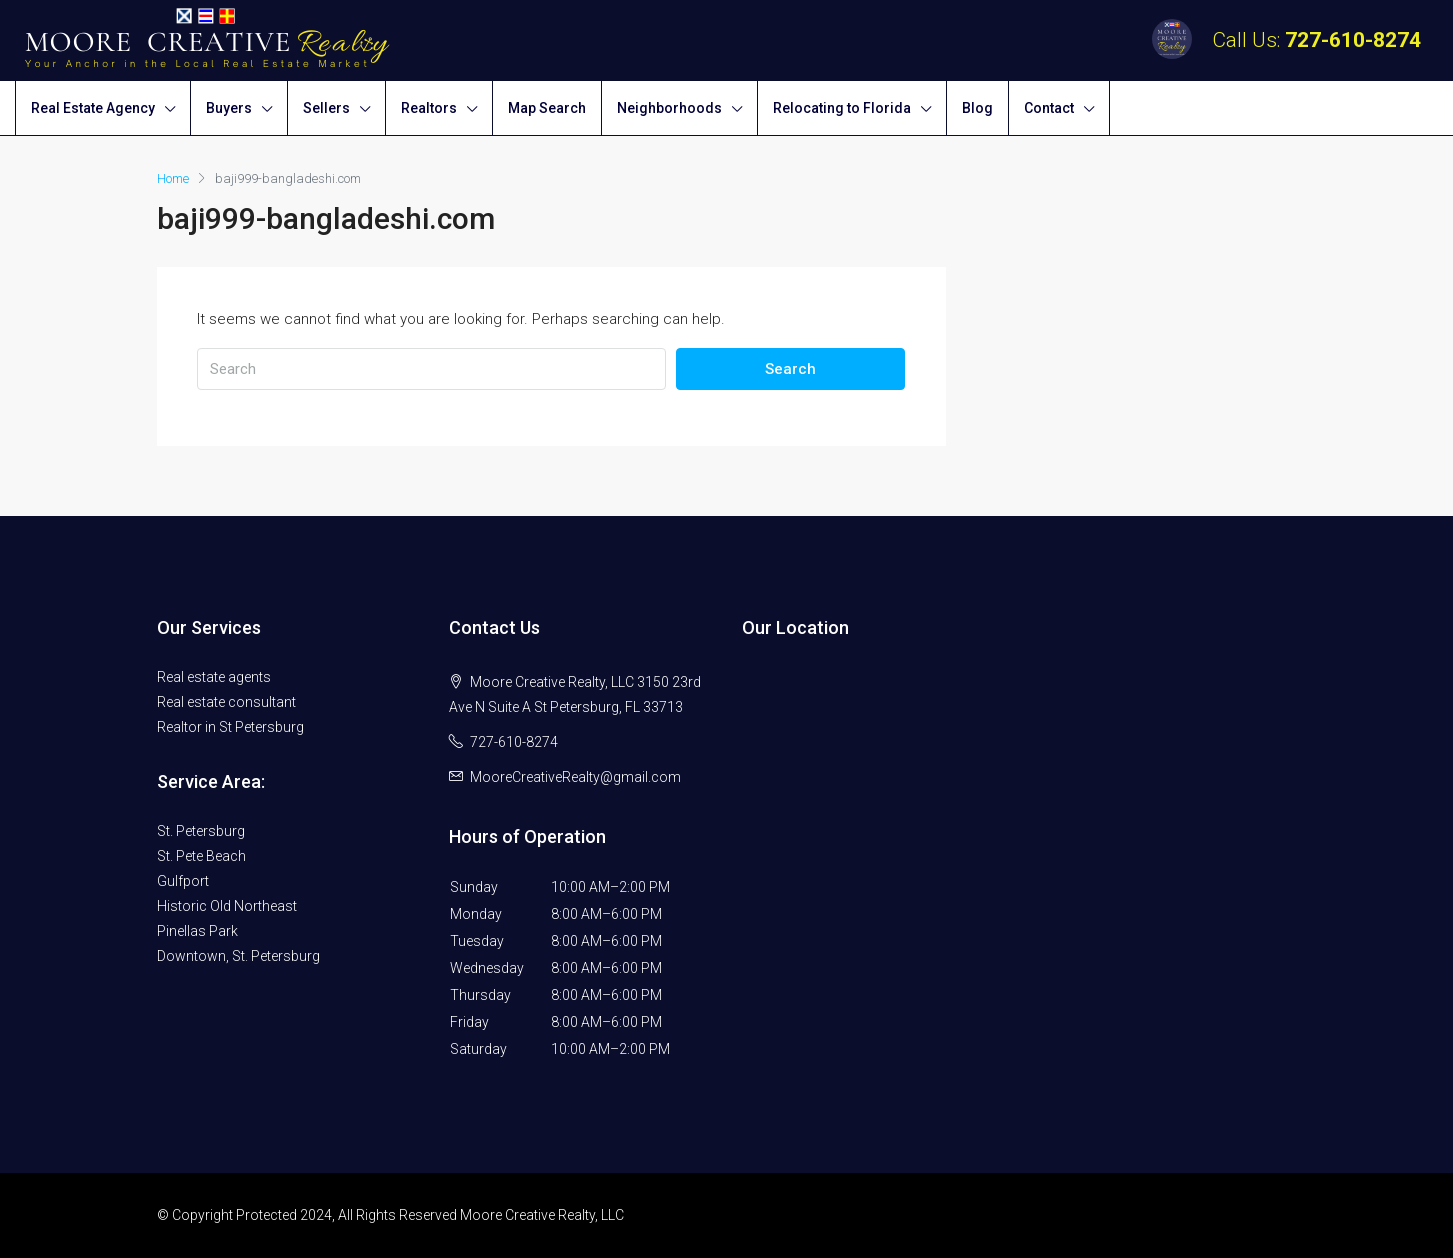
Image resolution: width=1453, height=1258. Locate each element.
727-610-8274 (1353, 40)
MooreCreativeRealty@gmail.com (575, 777)
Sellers (326, 108)
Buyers (229, 108)
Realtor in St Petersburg (230, 727)
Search (790, 369)
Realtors (429, 108)
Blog (977, 108)
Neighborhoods (669, 108)
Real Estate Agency (93, 108)
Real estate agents (214, 677)
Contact (1049, 108)
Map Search (547, 108)
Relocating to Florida (842, 108)
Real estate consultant (226, 702)
